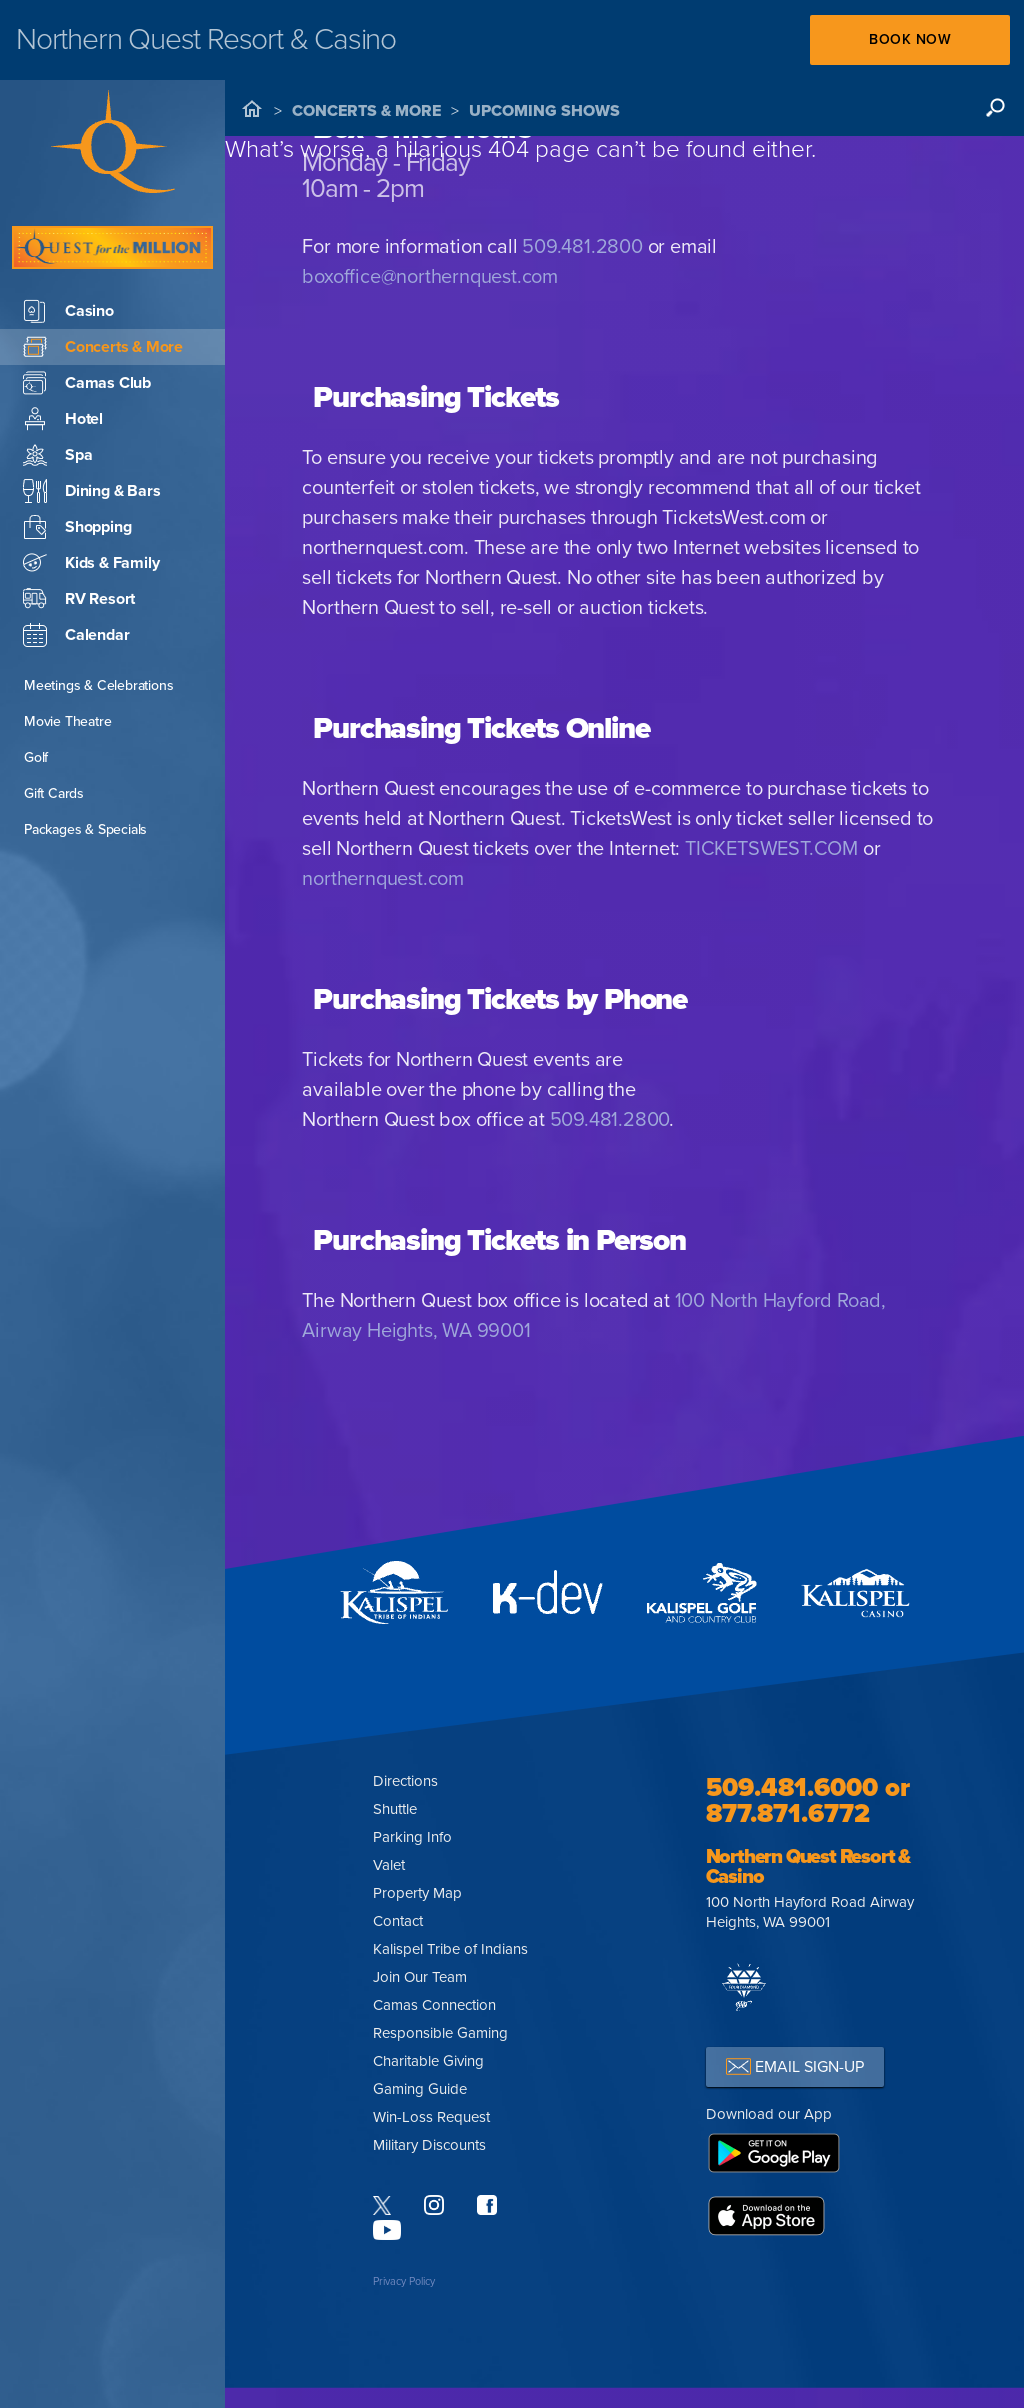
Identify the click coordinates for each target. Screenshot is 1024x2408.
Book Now (910, 39)
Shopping (77, 527)
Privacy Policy (404, 2281)
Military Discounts (429, 2145)
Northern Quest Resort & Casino (808, 1867)
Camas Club (87, 383)
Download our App (769, 2114)
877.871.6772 (788, 1813)
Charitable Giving (428, 2061)
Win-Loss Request (431, 2117)
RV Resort (79, 599)
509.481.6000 (792, 1787)
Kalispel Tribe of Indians (450, 1949)
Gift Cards (54, 793)
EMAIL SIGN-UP (795, 2066)
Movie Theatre (67, 721)
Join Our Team (420, 1977)
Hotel (63, 419)
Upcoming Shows (544, 111)
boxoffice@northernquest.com (430, 277)
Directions (405, 1781)
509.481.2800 (582, 247)
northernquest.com (383, 879)
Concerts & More (366, 111)
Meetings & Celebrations (98, 685)
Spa (57, 455)
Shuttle (395, 1809)
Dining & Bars (91, 491)
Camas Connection (434, 2005)
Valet (389, 1865)
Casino (68, 311)
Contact (398, 1921)
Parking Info (412, 1837)
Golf (36, 757)
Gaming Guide (420, 2089)
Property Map (417, 1893)
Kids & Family (91, 563)
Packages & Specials (85, 829)
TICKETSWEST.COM (771, 849)
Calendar (76, 635)
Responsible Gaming (440, 2033)
